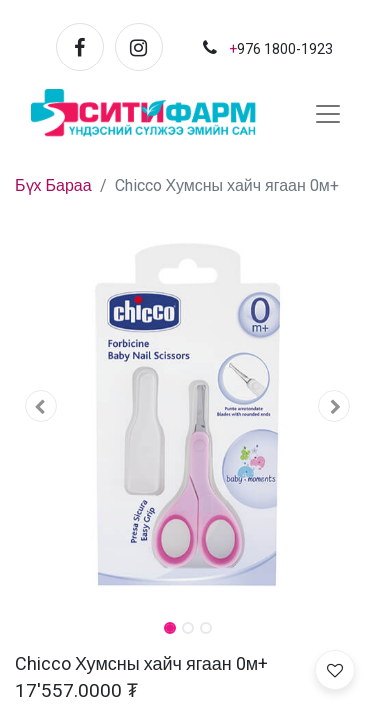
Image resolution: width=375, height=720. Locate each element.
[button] (41, 406)
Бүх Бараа (53, 185)
